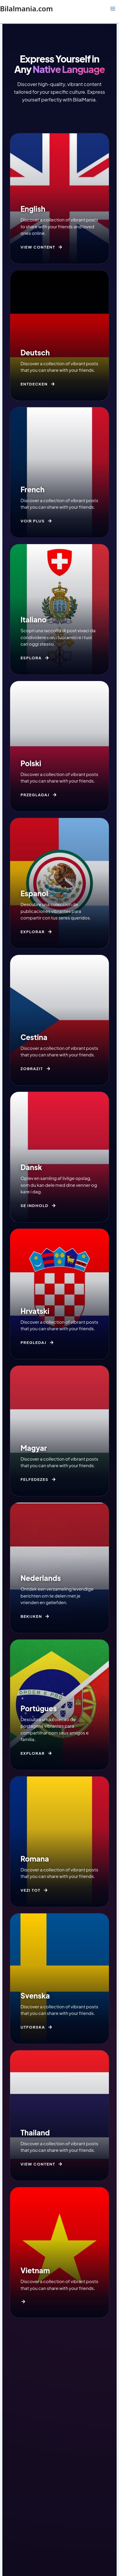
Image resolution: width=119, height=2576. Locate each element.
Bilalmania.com (26, 8)
